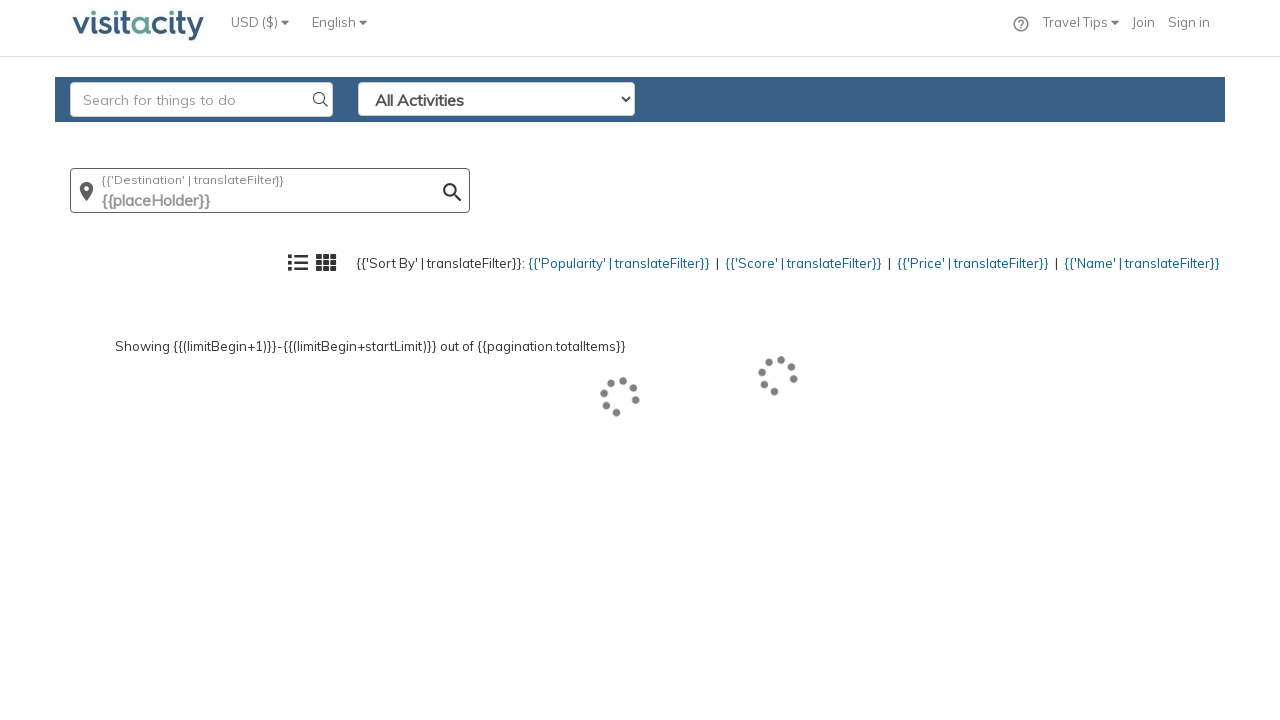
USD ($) (260, 22)
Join (1143, 22)
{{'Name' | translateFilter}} (1125, 135)
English (339, 22)
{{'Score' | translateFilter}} (737, 135)
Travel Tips (1081, 22)
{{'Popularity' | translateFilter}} (525, 135)
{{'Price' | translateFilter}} (930, 135)
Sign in (1189, 22)
